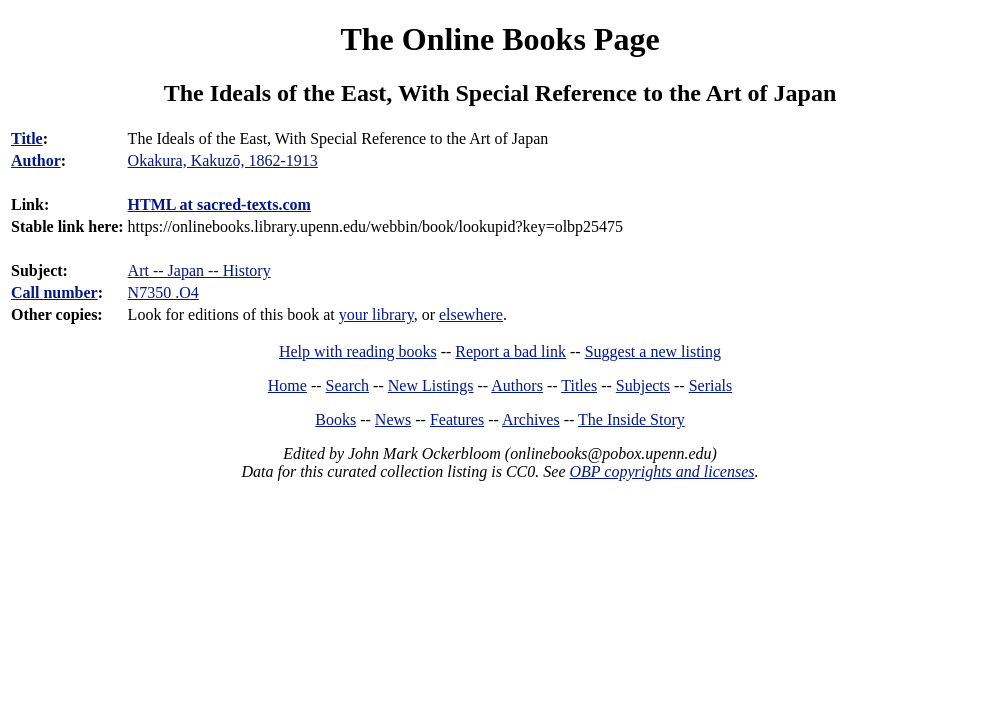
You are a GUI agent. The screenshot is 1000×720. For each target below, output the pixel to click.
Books (335, 419)
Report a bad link (510, 351)
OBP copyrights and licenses (661, 471)
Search (348, 385)
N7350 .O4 (163, 292)
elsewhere (471, 314)
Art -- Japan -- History (199, 270)
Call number (54, 292)
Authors (517, 385)
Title (27, 138)
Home (287, 385)
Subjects (643, 385)
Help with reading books (358, 351)
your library (376, 314)
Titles (579, 385)
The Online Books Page (499, 39)
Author (36, 160)
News (393, 419)
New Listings (431, 385)
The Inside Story (631, 419)
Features (457, 419)
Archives (531, 419)
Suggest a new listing (653, 351)
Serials (711, 385)
